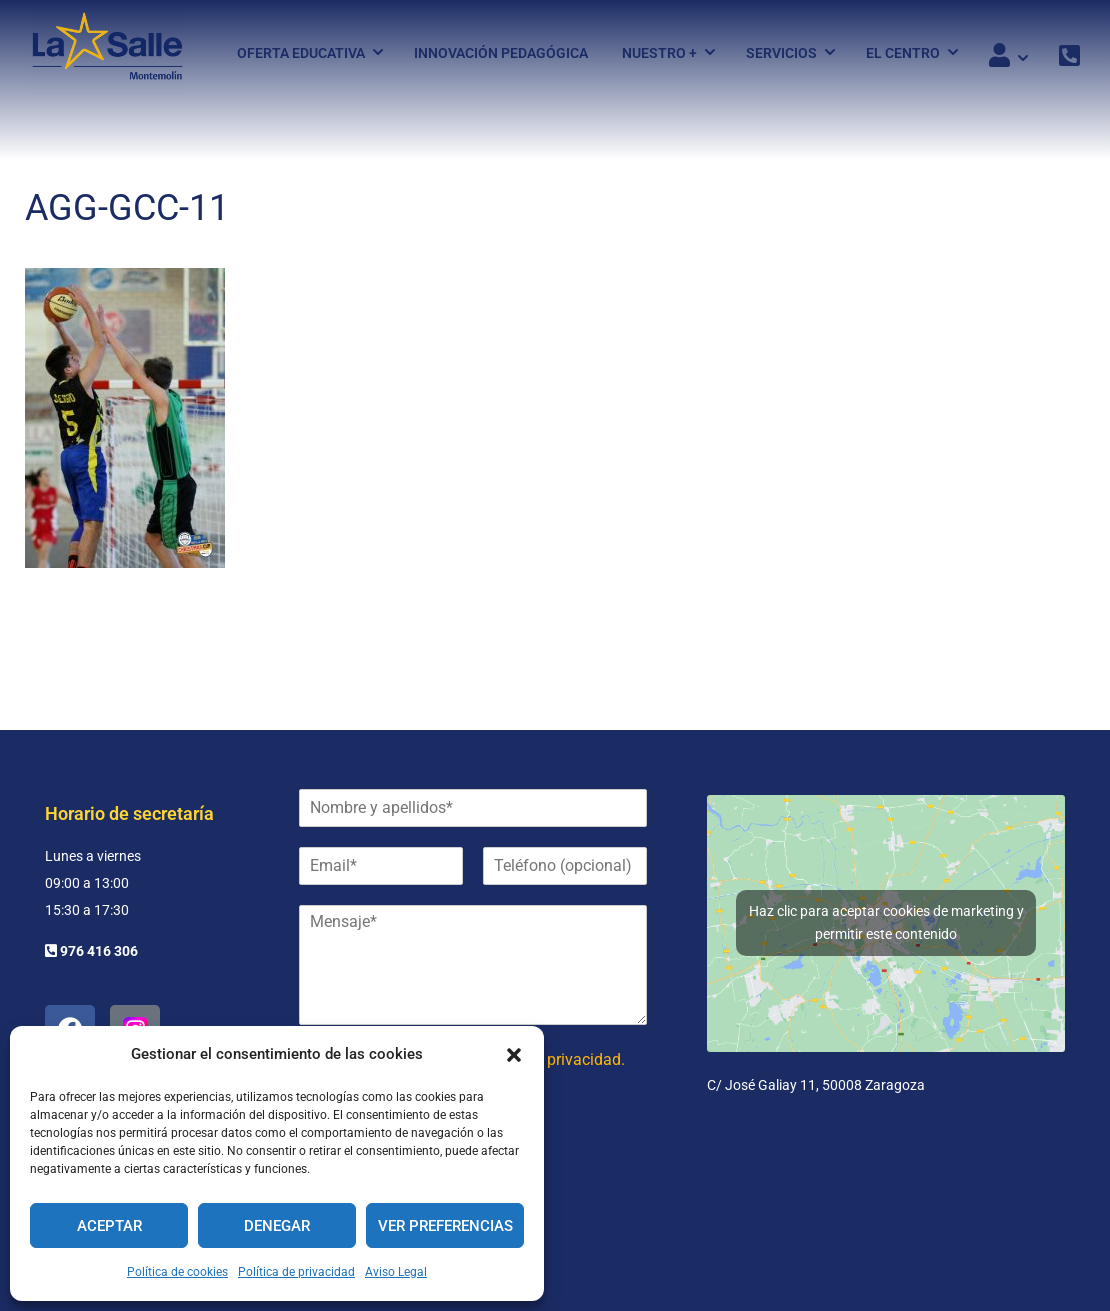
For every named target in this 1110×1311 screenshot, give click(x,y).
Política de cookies (177, 1272)
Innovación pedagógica (501, 53)
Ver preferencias (445, 1226)
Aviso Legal (396, 1272)
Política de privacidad (296, 1272)
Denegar (277, 1226)
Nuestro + (659, 53)
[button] (514, 1055)
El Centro (903, 53)
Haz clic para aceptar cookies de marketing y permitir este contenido (886, 922)
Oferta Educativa (301, 53)
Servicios (781, 53)
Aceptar (109, 1226)
